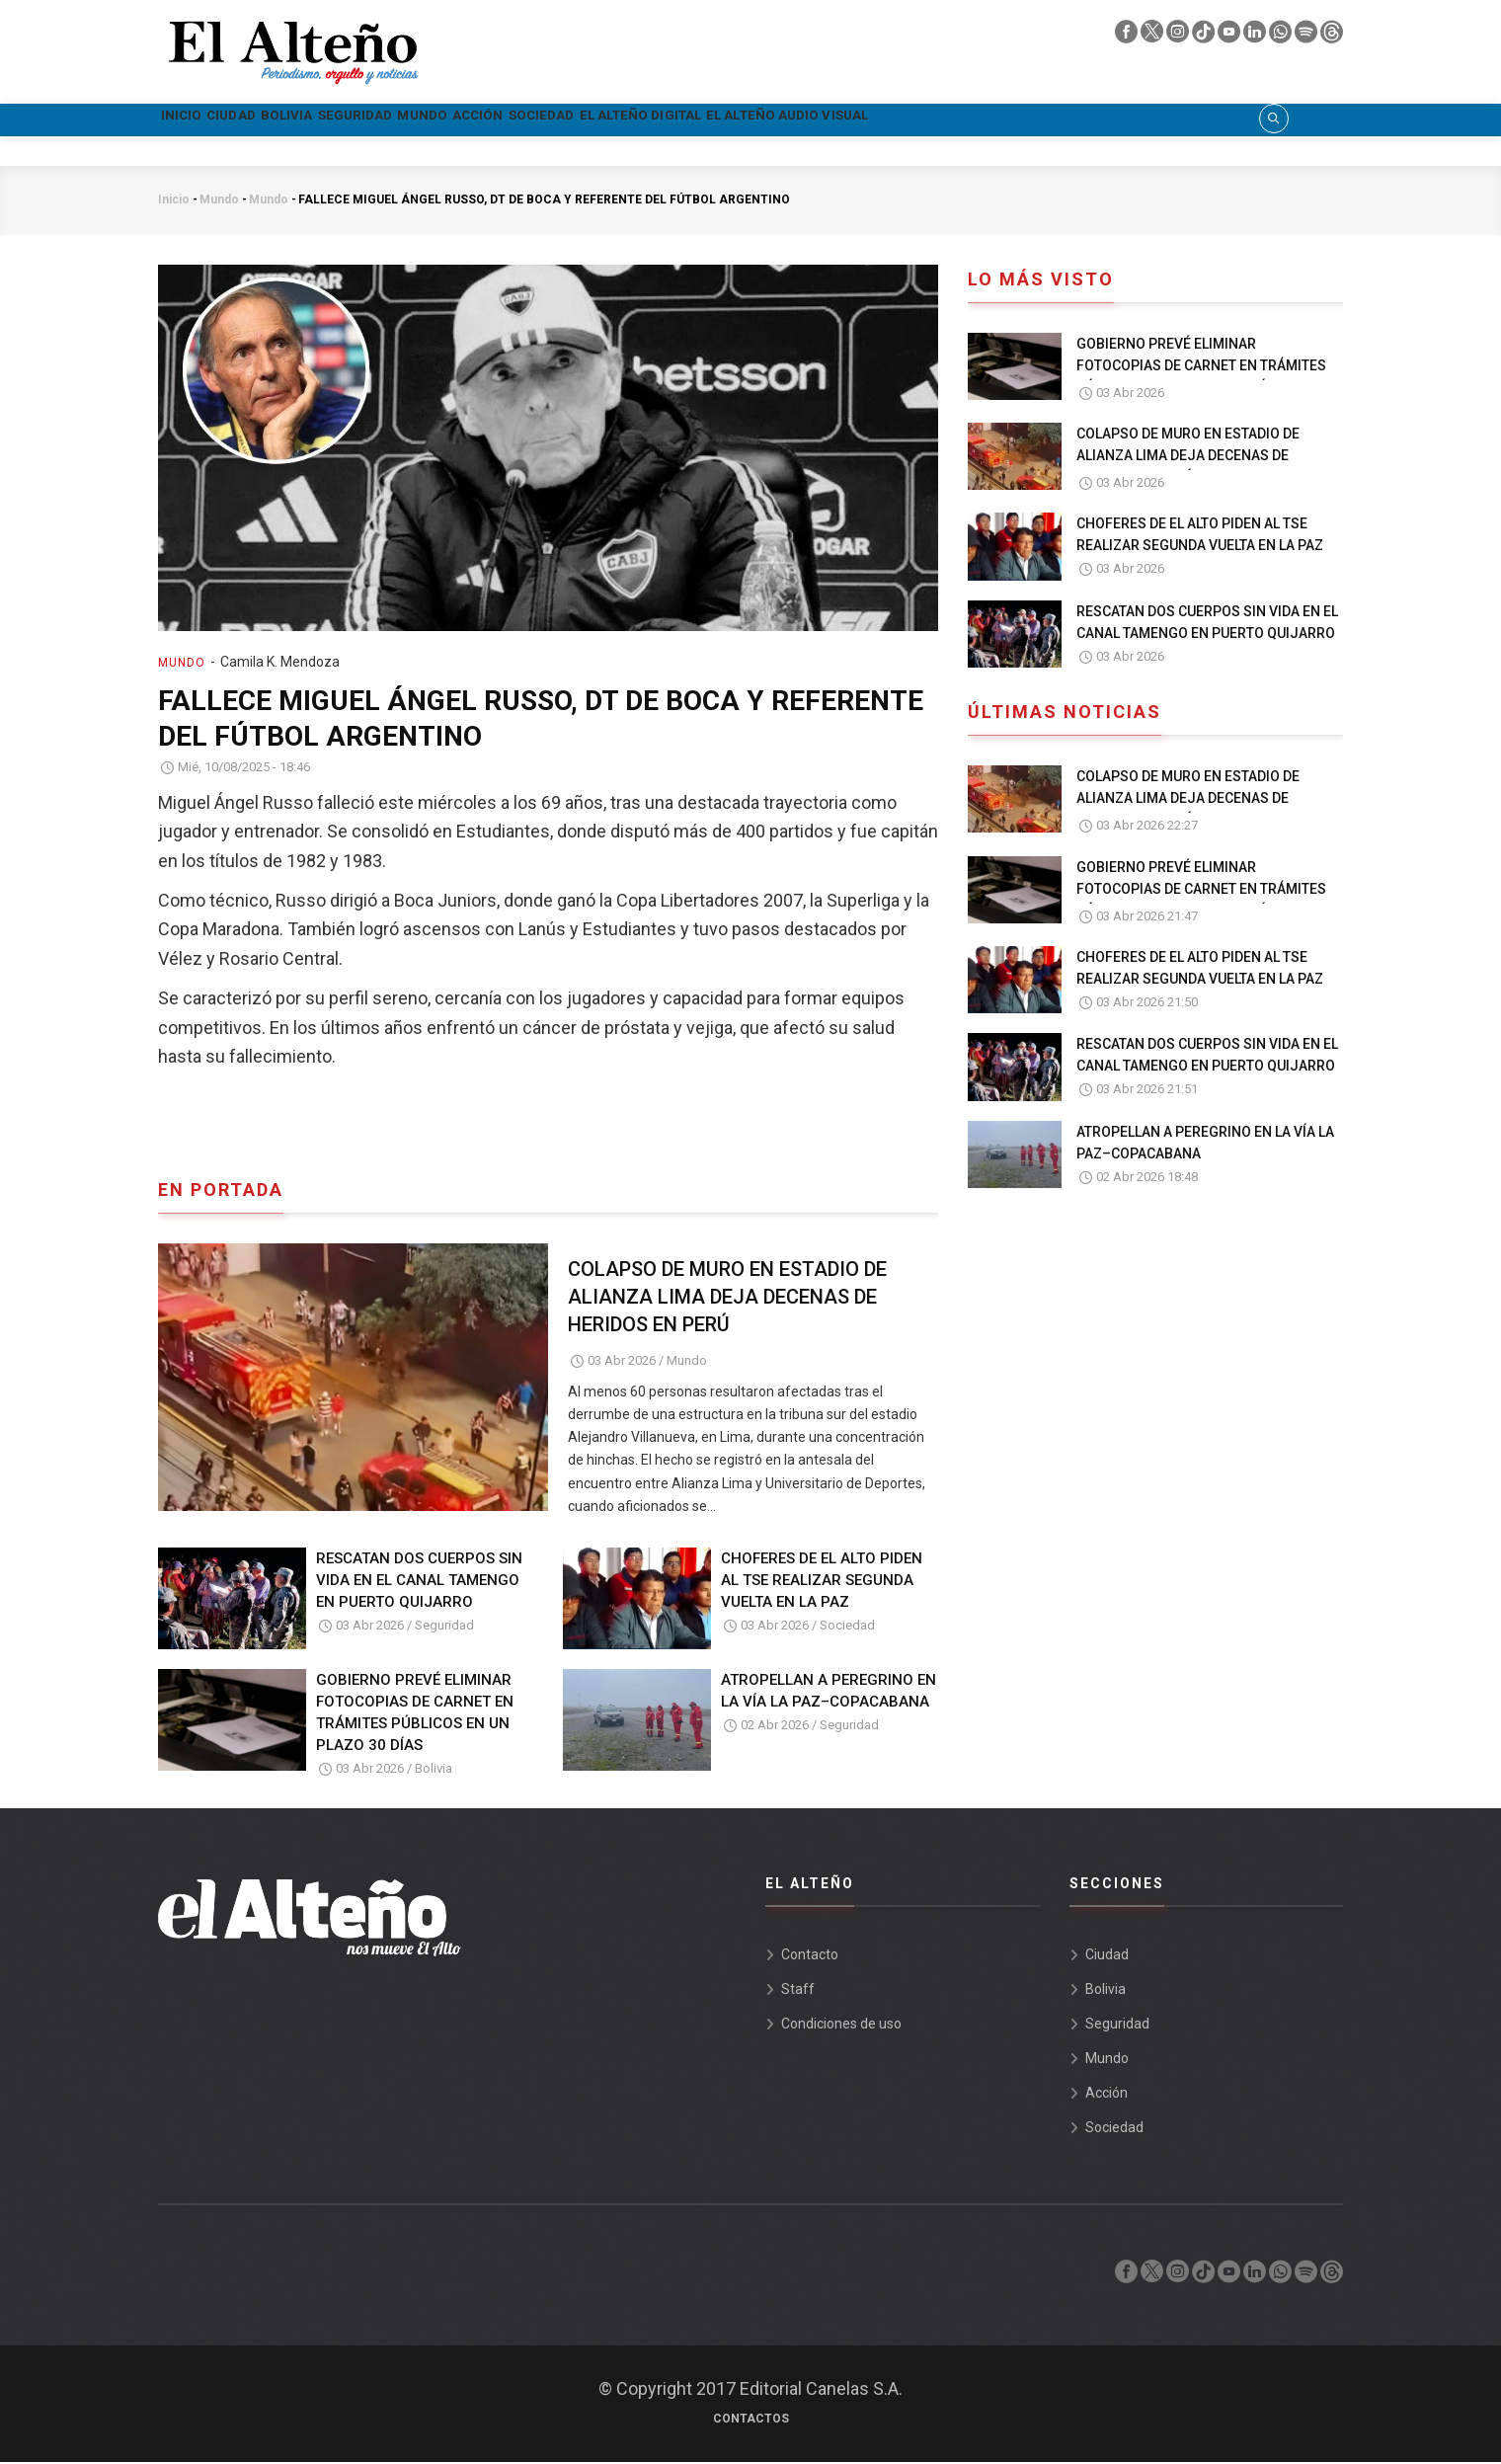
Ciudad (279, 120)
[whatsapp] (1282, 36)
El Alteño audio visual (1111, 120)
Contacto (809, 1956)
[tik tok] (1205, 36)
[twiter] (1153, 36)
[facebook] (1128, 36)
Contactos (751, 2420)
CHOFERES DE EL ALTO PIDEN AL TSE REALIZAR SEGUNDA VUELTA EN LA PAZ (821, 1582)
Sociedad (764, 120)
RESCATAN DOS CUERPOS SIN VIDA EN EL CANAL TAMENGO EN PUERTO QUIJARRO (419, 1582)
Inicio (196, 120)
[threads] (1331, 36)
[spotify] (1307, 36)
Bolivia (369, 120)
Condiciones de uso (841, 2025)
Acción (664, 120)
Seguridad (474, 120)
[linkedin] (1256, 36)
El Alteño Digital (908, 120)
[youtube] (1230, 36)
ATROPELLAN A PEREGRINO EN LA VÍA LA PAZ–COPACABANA (828, 1692)
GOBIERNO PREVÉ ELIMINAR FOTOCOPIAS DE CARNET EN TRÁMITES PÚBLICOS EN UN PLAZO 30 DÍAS (415, 1714)
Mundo (575, 120)
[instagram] (1179, 36)
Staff (798, 1991)
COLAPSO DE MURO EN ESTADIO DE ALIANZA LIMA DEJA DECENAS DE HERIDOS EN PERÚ (727, 1298)
